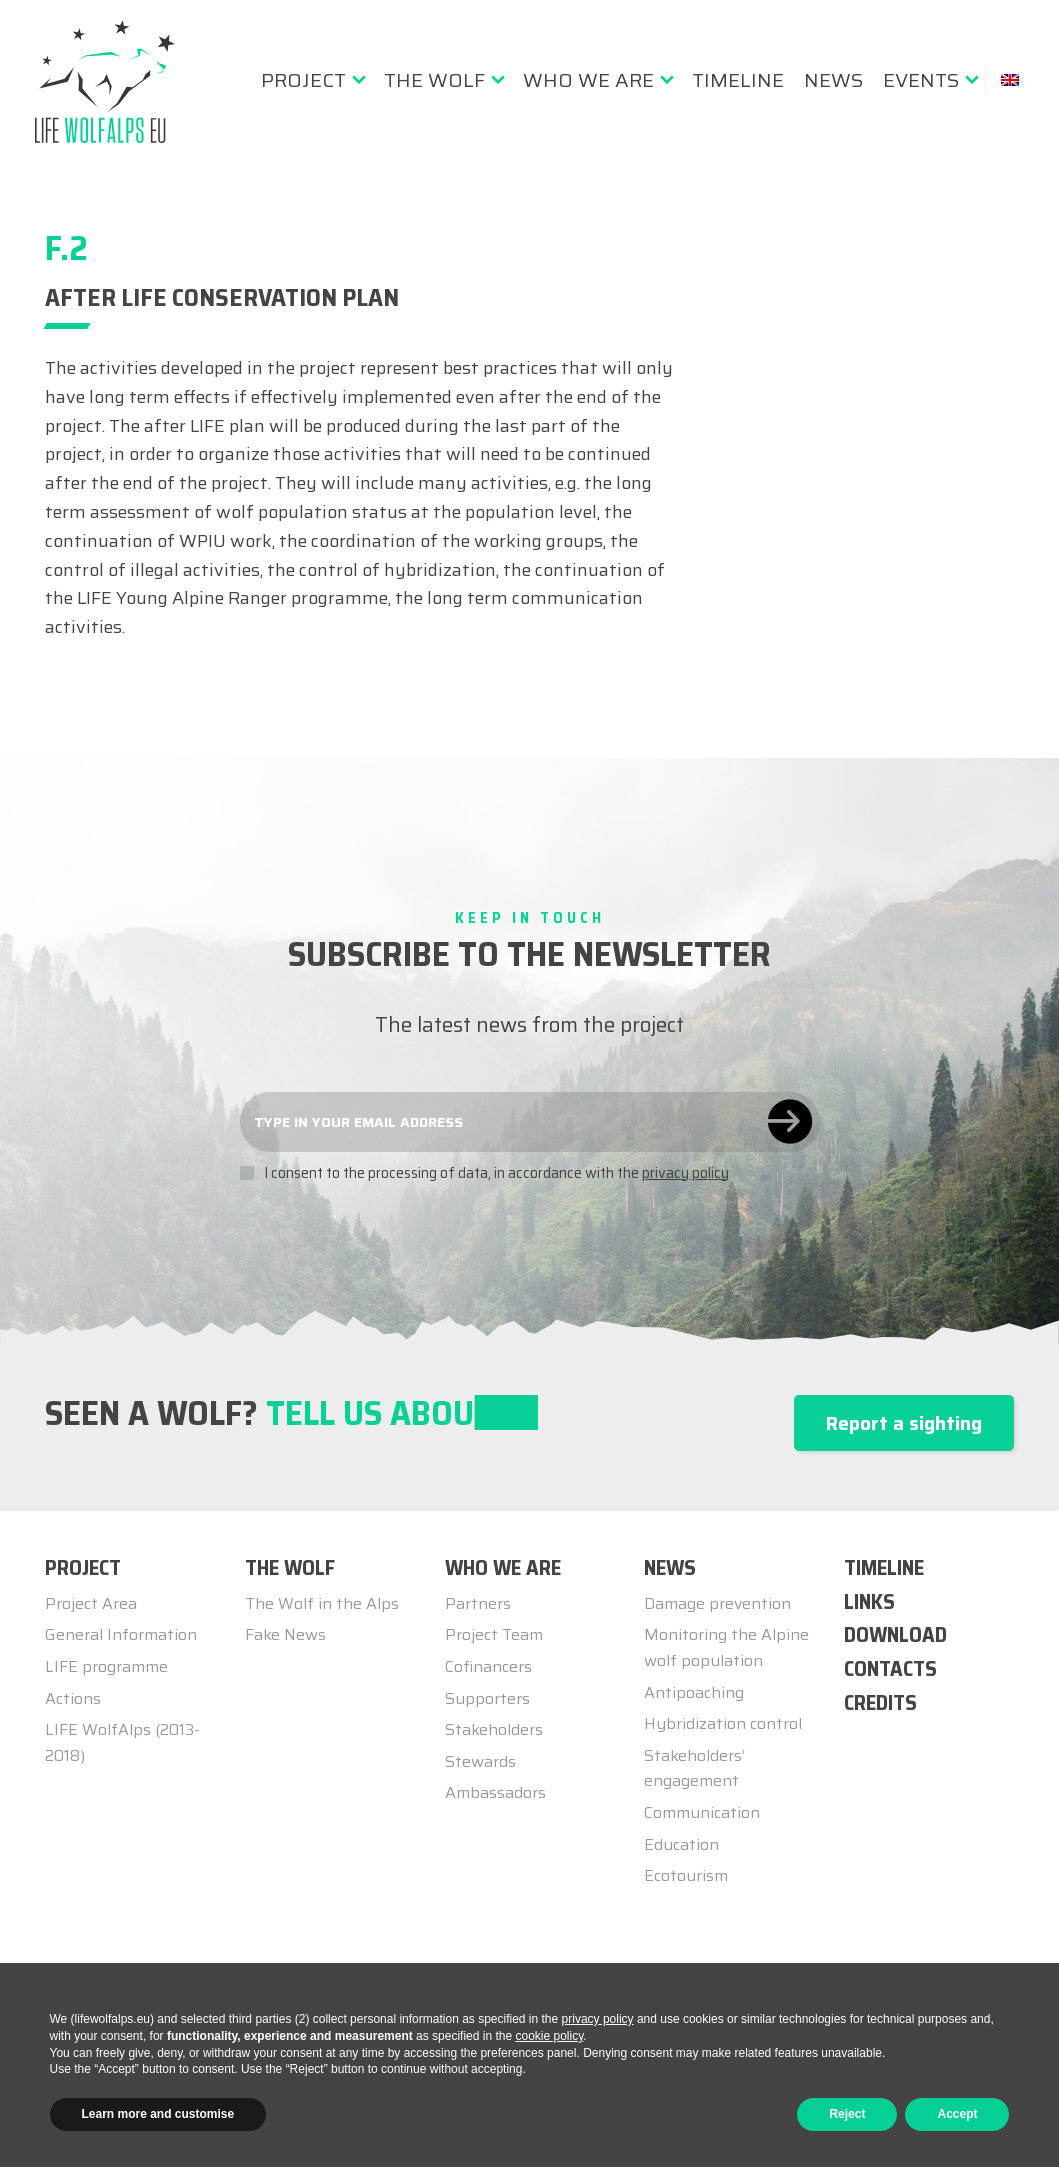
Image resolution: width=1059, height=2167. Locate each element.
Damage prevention (717, 1603)
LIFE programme (106, 1666)
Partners (478, 1603)
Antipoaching (694, 1692)
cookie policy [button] (549, 2036)
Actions (73, 1698)
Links (869, 1601)
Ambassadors (495, 1792)
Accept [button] (957, 2114)
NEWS (670, 1567)
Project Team (494, 1634)
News (833, 80)
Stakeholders (494, 1729)
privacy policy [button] (598, 2019)
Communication (702, 1812)
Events (921, 80)
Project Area (91, 1603)
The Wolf (434, 80)
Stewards (480, 1761)
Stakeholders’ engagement (694, 1768)
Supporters (487, 1698)
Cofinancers (488, 1666)
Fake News (285, 1634)
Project (303, 80)
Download (895, 1634)
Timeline (738, 80)
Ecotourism (686, 1875)
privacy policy (685, 1173)
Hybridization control (723, 1723)
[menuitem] (312, 80)
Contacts (890, 1668)
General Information (121, 1634)
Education (681, 1844)
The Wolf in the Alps (322, 1603)
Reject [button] (847, 2114)
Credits (880, 1702)
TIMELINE (884, 1567)
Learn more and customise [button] (158, 2114)
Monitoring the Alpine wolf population (726, 1647)
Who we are (588, 80)
